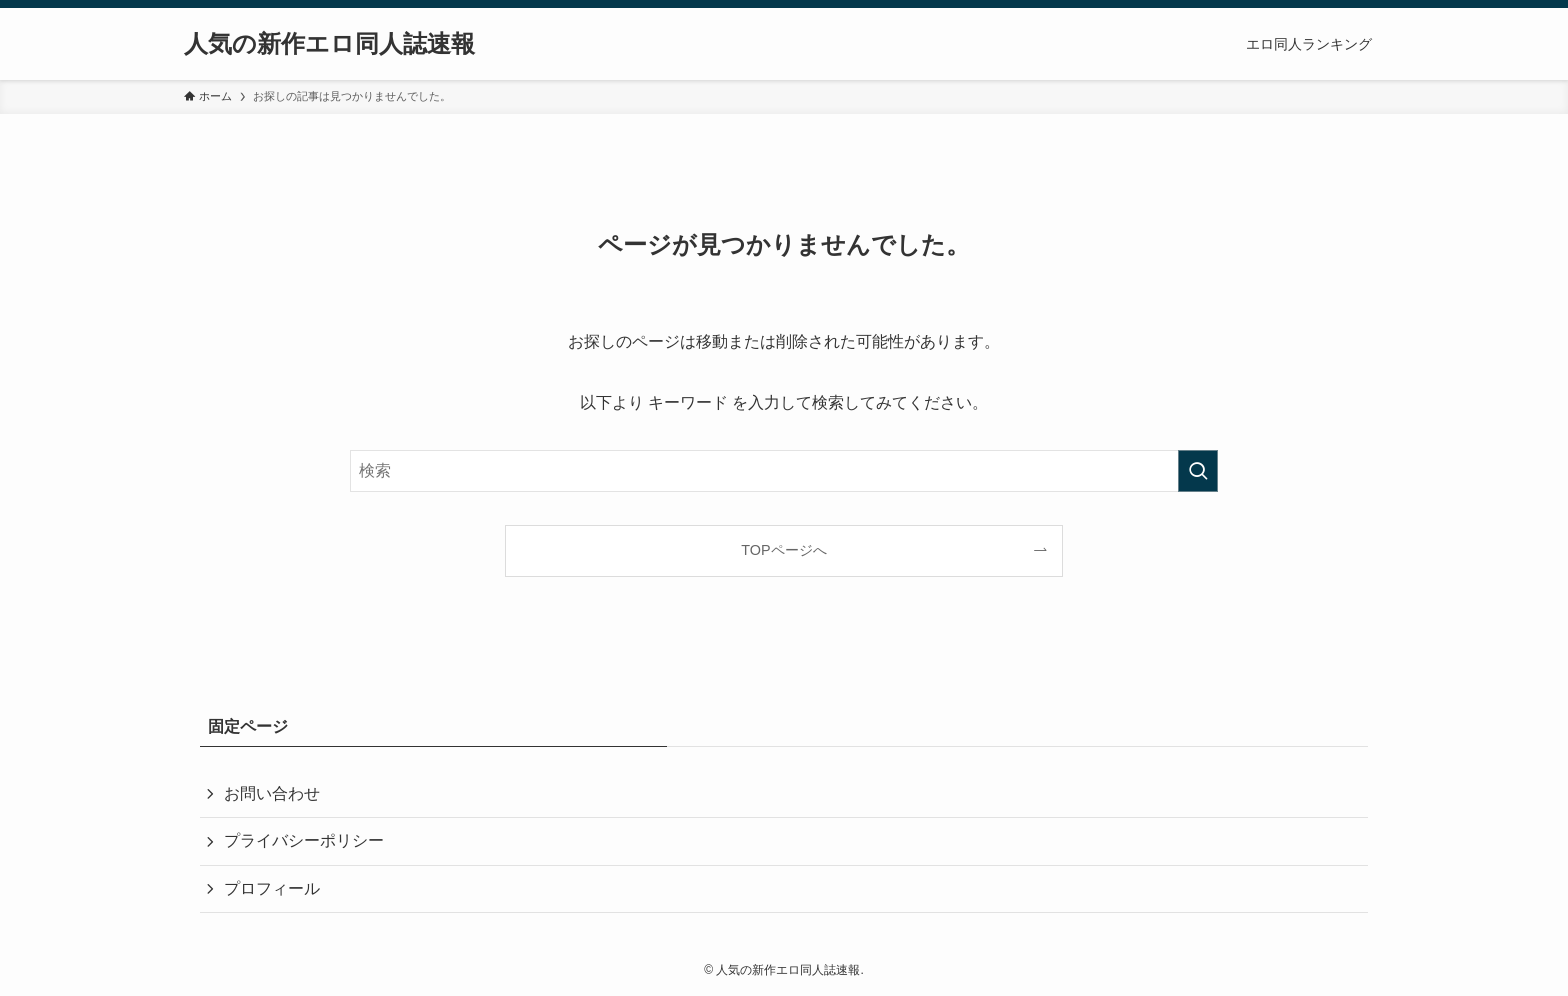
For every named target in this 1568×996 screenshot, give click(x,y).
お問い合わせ (272, 793)
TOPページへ (783, 550)
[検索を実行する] (1198, 471)
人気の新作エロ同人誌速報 (329, 44)
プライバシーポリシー (304, 840)
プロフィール (272, 888)
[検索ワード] (784, 471)
